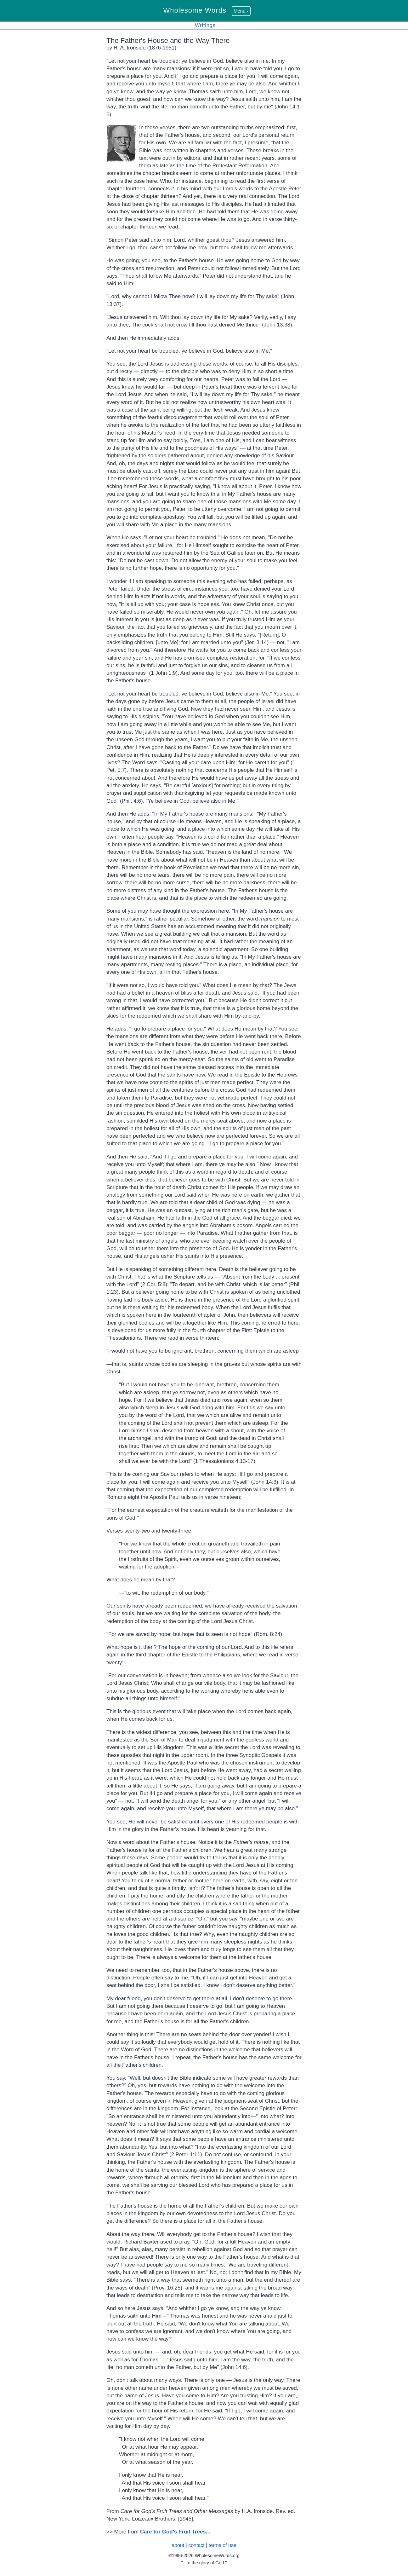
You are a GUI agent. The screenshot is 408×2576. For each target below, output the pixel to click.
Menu (241, 11)
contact (196, 2545)
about (178, 2545)
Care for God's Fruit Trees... (175, 2532)
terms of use (222, 2545)
